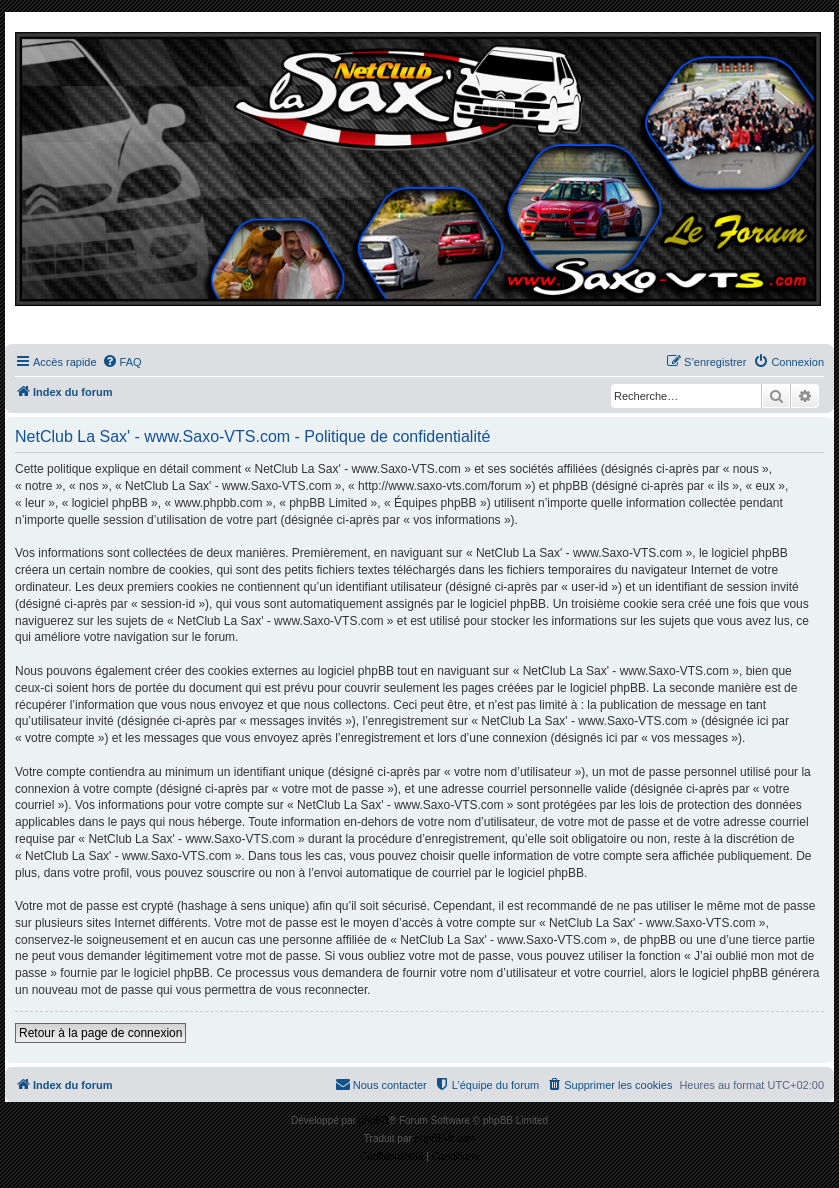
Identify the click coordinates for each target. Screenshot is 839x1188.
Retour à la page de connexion (100, 1033)
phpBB (374, 1120)
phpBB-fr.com (445, 1138)
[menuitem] (122, 362)
